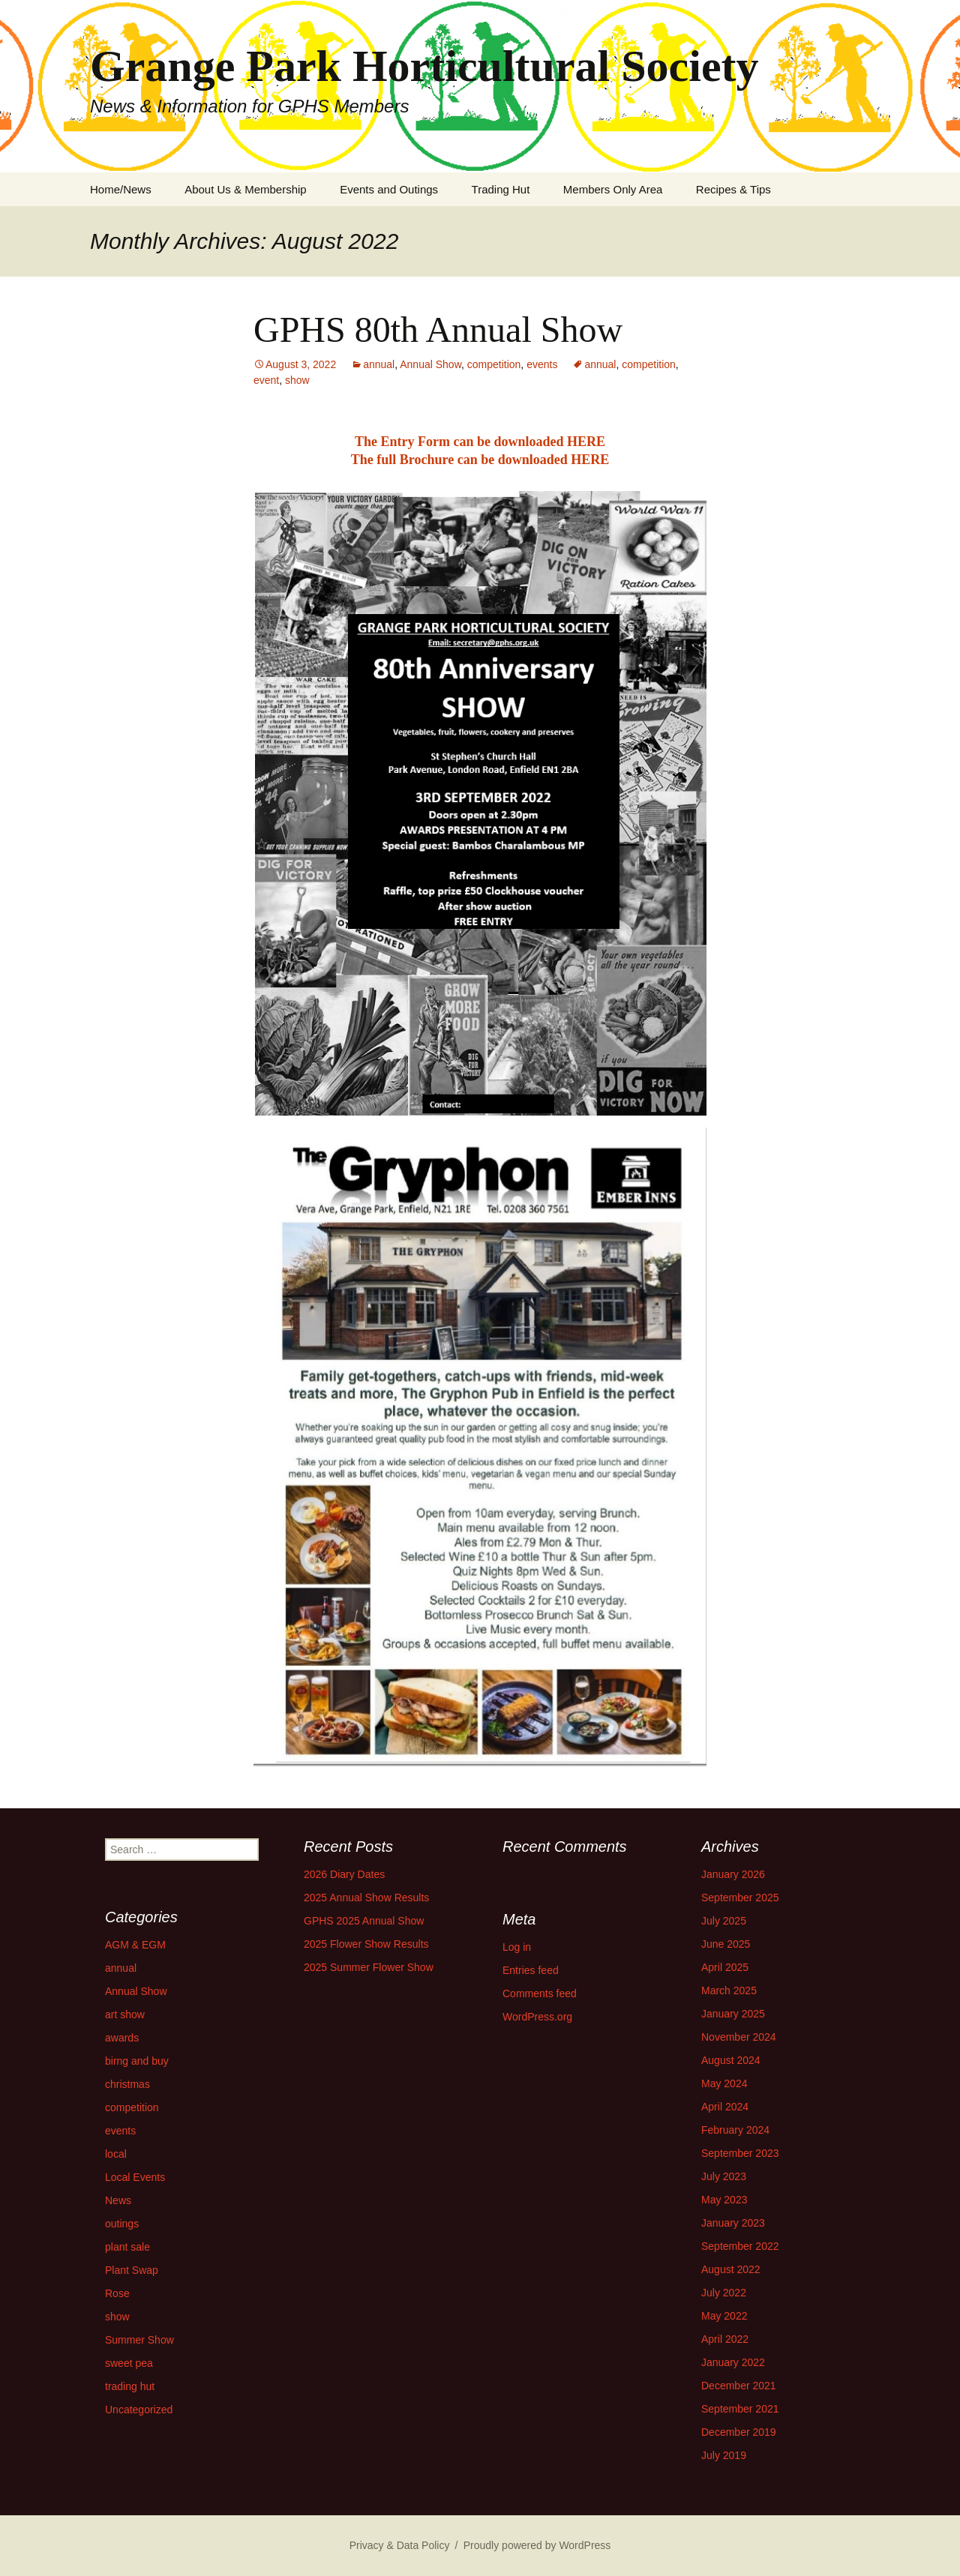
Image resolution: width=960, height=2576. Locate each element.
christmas (127, 2084)
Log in (516, 1947)
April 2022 (724, 2339)
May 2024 (724, 2083)
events (541, 364)
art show (125, 2014)
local (116, 2154)
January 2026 (733, 1874)
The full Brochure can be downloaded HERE (480, 459)
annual (378, 364)
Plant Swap (131, 2270)
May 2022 (724, 2316)
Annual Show (430, 364)
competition (494, 364)
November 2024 (738, 2037)
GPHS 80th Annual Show (438, 329)
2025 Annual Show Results (366, 1898)
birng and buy (137, 2061)
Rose (117, 2293)
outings (122, 2224)
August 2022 (730, 2269)
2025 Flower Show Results (366, 1944)
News (118, 2200)
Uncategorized (138, 2410)
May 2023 (724, 2200)
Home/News (121, 189)
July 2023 (723, 2176)
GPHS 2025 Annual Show (364, 1921)
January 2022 (733, 2362)
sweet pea (129, 2363)
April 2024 (724, 2107)
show (297, 380)
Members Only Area (613, 189)
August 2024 (730, 2060)
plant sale (127, 2247)
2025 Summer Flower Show (369, 1967)
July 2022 (723, 2293)
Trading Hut (501, 189)
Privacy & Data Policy (400, 2545)
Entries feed (530, 1970)
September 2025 (740, 1898)
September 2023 (740, 2153)
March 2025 (729, 1990)
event (266, 380)
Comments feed (539, 1993)
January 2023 (733, 2223)
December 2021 (738, 2386)
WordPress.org (537, 2017)
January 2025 (733, 2014)
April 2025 (724, 1967)
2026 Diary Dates (344, 1874)
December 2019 (738, 2432)
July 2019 (723, 2455)
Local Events (135, 2177)
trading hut (129, 2386)
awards (122, 2038)
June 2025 (725, 1944)
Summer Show (139, 2340)
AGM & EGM (135, 1945)
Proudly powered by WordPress (537, 2545)
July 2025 (723, 1921)
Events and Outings (389, 189)
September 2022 (740, 2246)
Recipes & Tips (733, 189)
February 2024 (735, 2130)
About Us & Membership (245, 189)
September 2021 (740, 2409)
